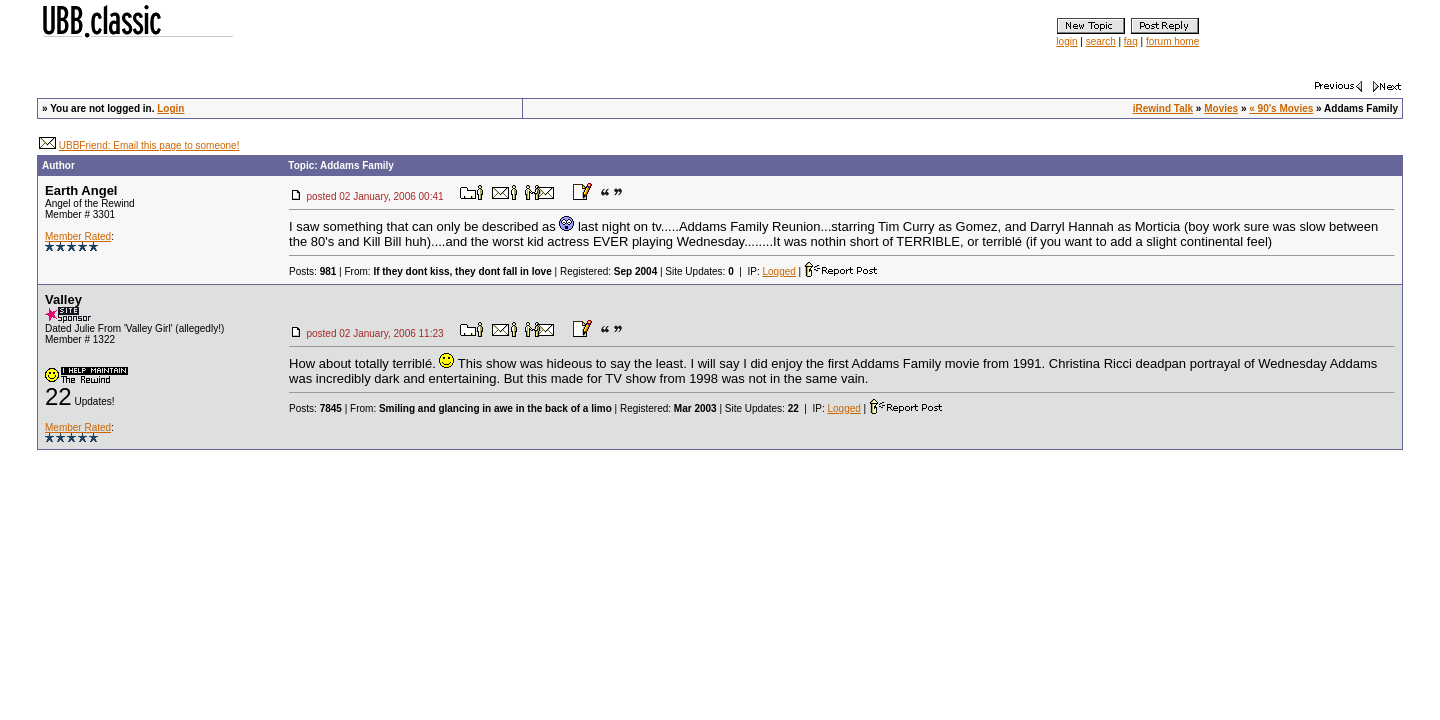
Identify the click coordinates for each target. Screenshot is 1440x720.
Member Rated (78, 236)
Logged (778, 271)
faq (1131, 41)
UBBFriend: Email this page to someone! (149, 145)
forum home (1172, 41)
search (1101, 41)
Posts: (312, 271)
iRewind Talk (1163, 108)
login (1066, 41)
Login (170, 108)
